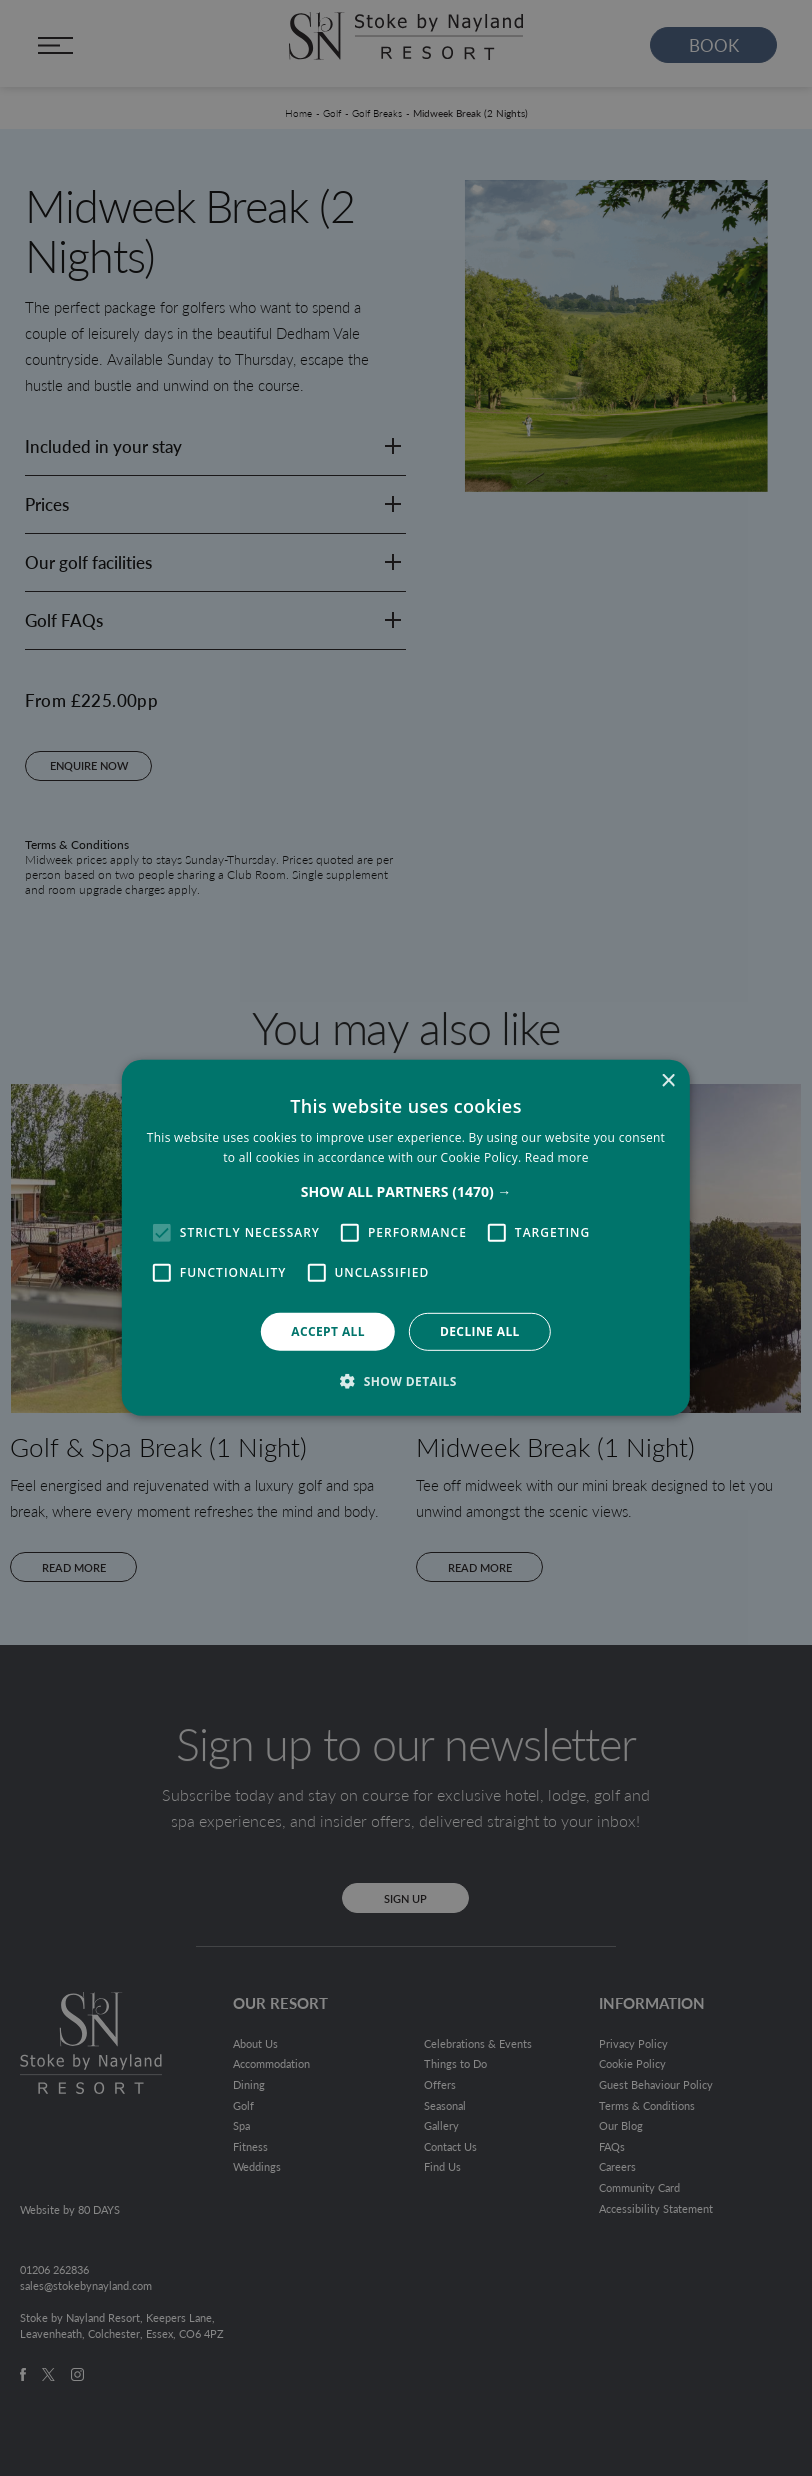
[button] (406, 1192)
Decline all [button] (480, 1331)
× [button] (667, 1081)
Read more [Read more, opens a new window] (557, 1157)
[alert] (406, 1238)
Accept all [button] (328, 1331)
